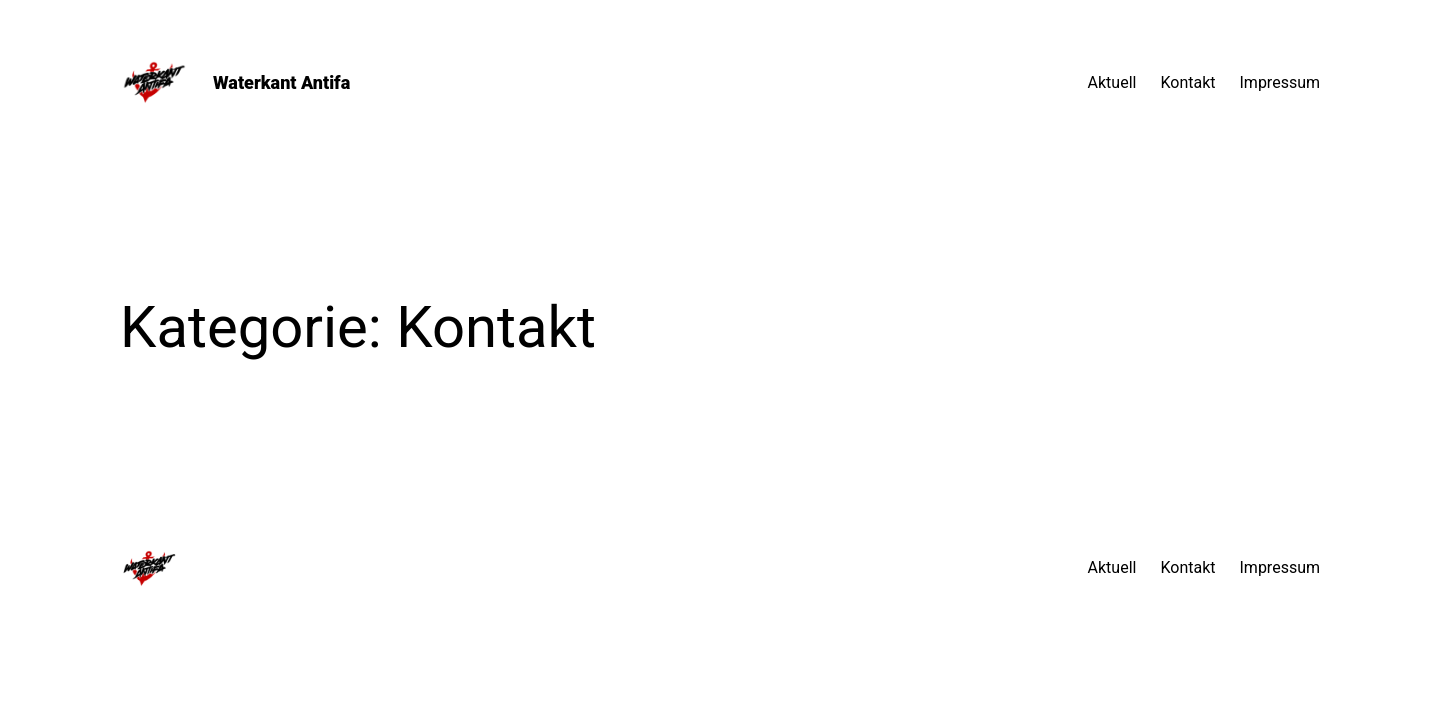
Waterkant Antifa (281, 82)
